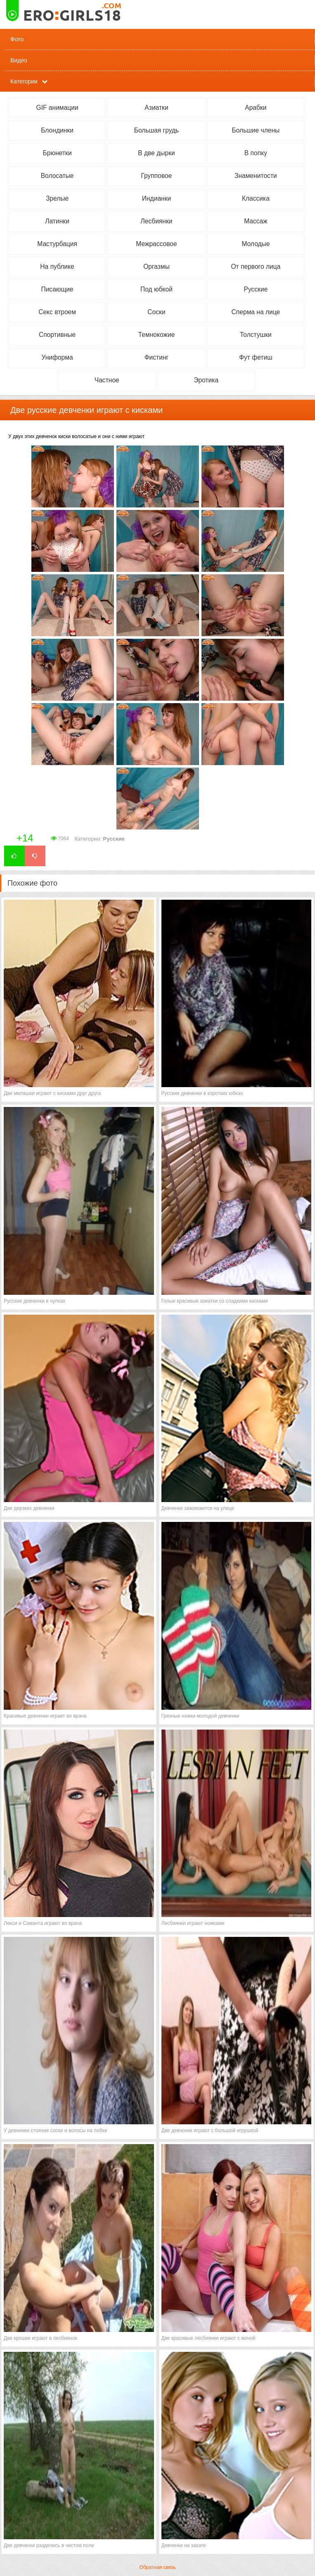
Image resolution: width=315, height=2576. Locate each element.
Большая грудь (156, 130)
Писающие (57, 289)
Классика (256, 198)
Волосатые (57, 175)
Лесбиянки (157, 221)
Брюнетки (57, 152)
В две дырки (156, 152)
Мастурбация (57, 243)
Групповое (156, 175)
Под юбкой (156, 289)
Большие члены (256, 130)
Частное (107, 380)
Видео (18, 60)
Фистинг (156, 357)
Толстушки (256, 334)
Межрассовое (156, 243)
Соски (156, 311)
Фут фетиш (255, 357)
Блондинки (57, 130)
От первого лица (255, 266)
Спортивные (57, 334)
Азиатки (156, 107)
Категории (24, 81)
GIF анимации (57, 107)
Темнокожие (156, 334)
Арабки (255, 107)
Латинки (57, 221)
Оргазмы (156, 266)
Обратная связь (157, 2567)
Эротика (206, 380)
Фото (17, 39)
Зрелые (57, 198)
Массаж (256, 221)
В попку (255, 152)
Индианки (156, 198)
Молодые (256, 243)
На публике (57, 266)
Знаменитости (255, 175)
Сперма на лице (256, 311)
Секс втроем (57, 311)
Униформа (57, 357)
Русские (256, 289)
